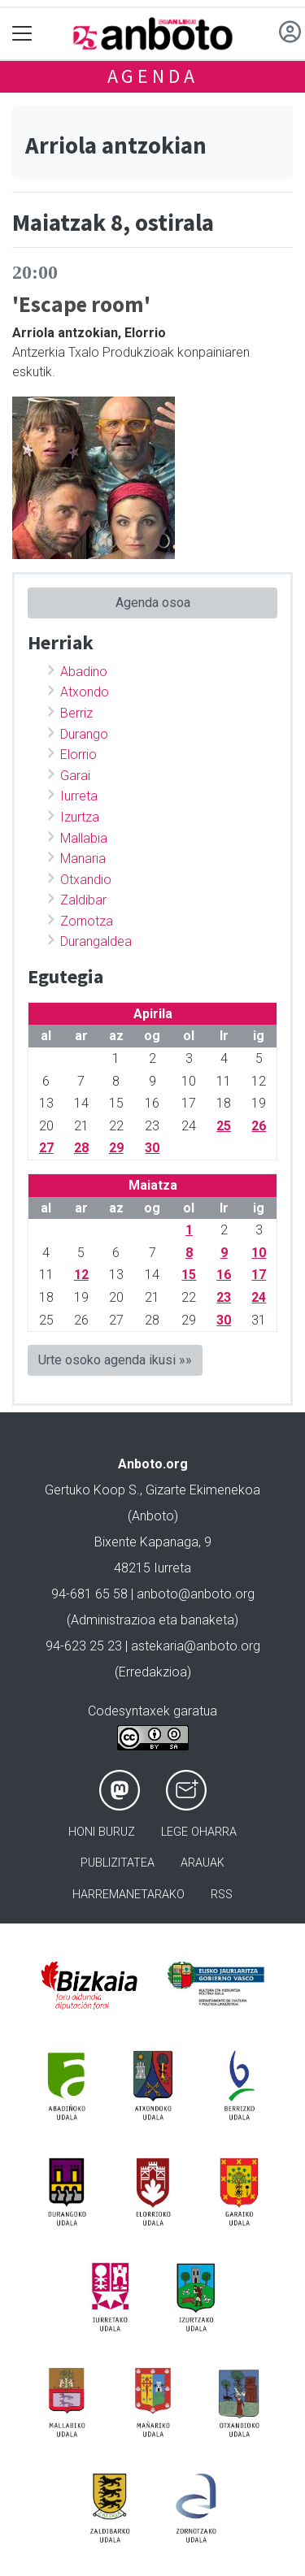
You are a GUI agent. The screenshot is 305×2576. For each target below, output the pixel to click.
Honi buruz (101, 1832)
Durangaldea (96, 941)
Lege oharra (199, 1832)
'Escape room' (81, 304)
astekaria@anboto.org (195, 1646)
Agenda (152, 76)
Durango (84, 734)
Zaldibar (83, 900)
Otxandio (85, 879)
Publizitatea (118, 1863)
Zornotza (86, 921)
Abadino (83, 671)
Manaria (83, 858)
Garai (75, 775)
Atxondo (84, 692)
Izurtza (79, 817)
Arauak (202, 1863)
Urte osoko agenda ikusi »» (115, 1360)
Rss (222, 1895)
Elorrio (78, 754)
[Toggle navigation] (22, 34)
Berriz (76, 713)
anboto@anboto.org (196, 1594)
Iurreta (79, 796)
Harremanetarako (128, 1895)
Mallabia (83, 838)
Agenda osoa (152, 602)
